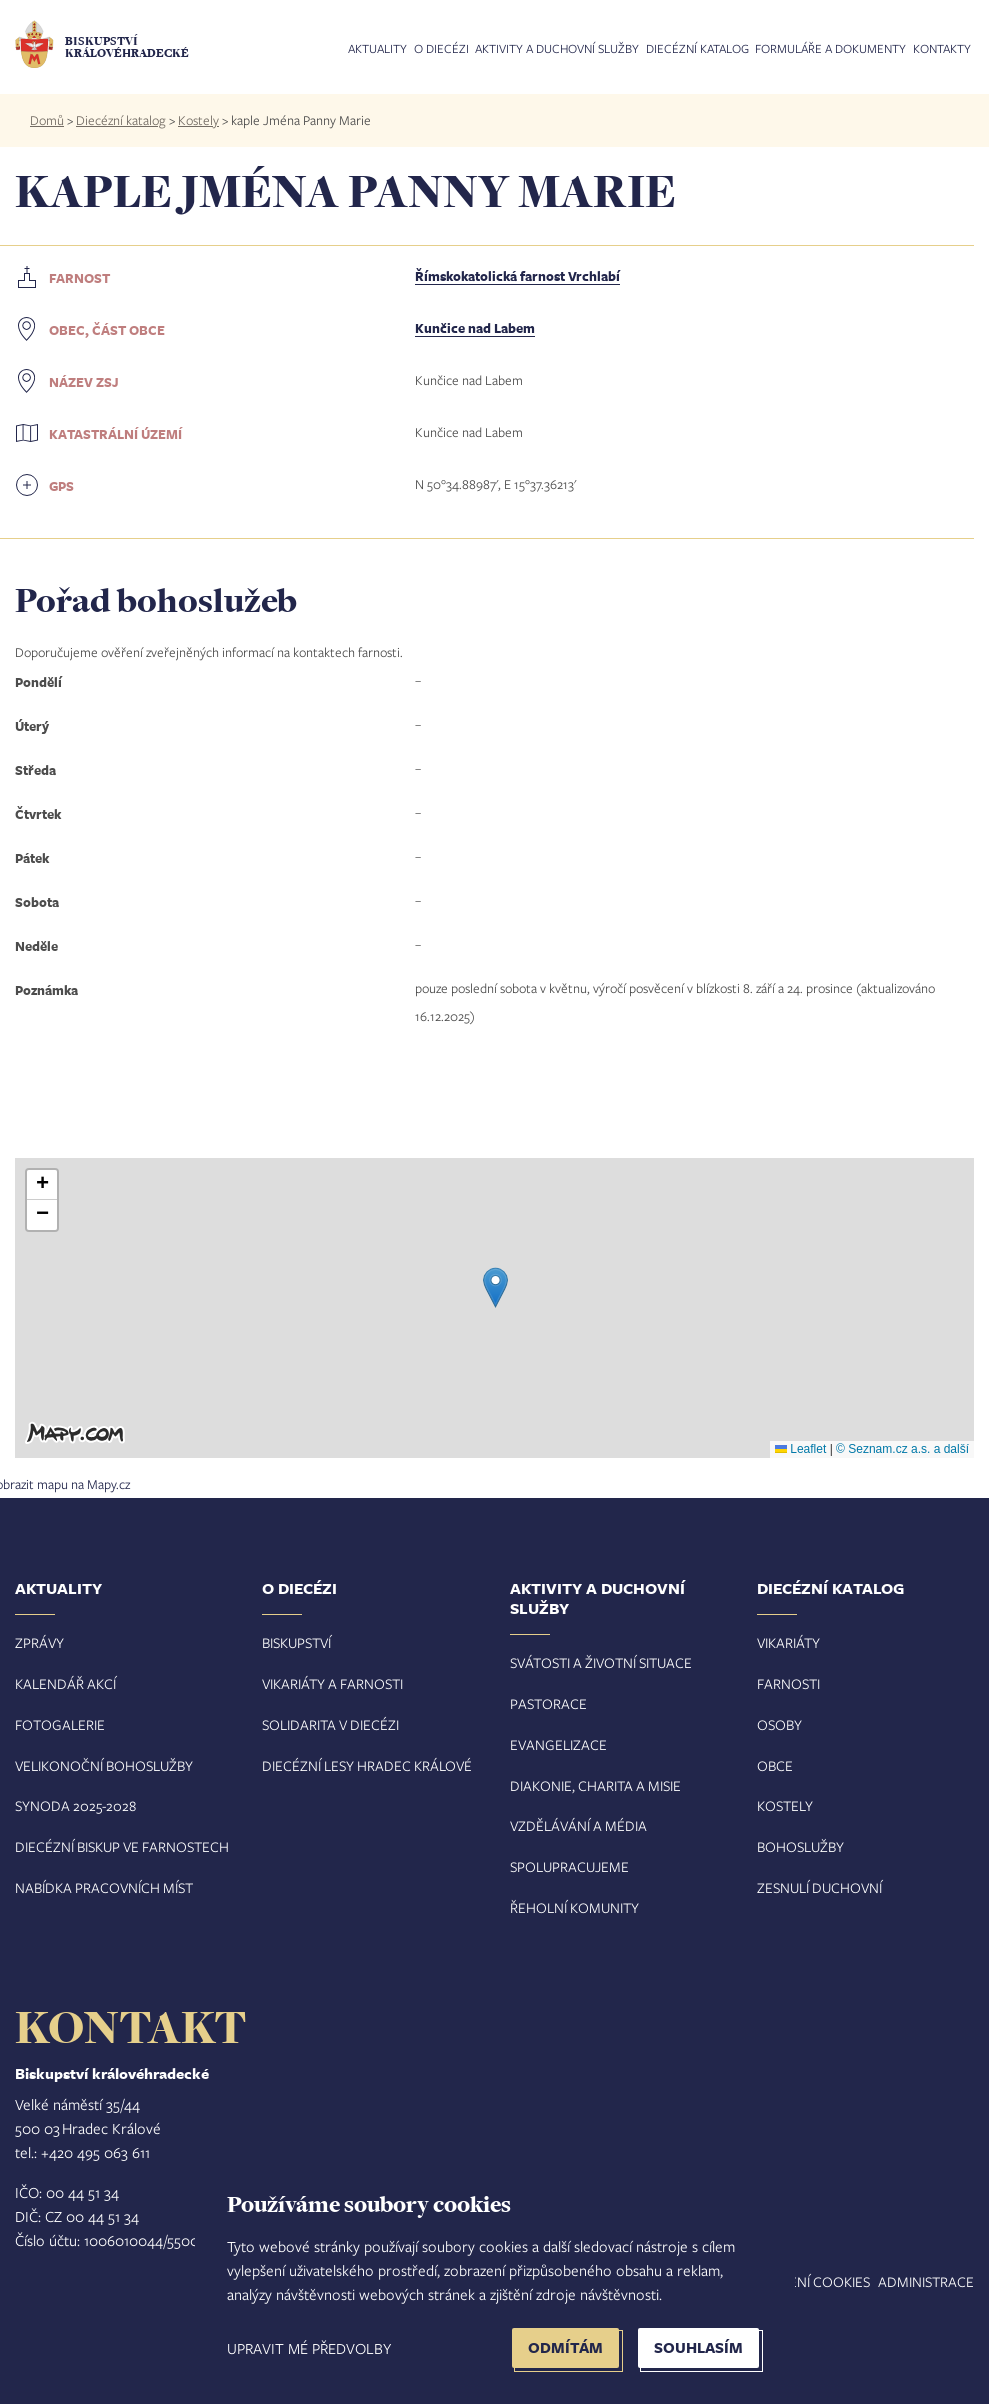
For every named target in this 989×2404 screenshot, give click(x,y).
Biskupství (296, 1642)
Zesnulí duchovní (819, 1887)
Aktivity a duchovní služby (557, 49)
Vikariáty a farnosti (332, 1683)
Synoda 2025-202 (72, 1805)
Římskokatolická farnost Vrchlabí (517, 276)
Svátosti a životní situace (601, 1662)
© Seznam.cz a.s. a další (902, 1449)
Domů (47, 120)
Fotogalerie (60, 1724)
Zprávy (39, 1642)
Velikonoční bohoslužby (104, 1765)
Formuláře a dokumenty (830, 49)
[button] (495, 1287)
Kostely (198, 120)
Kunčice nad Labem (475, 328)
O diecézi (441, 49)
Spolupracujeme (569, 1866)
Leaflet (800, 1449)
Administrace (926, 2281)
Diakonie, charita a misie (595, 1785)
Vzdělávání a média (578, 1825)
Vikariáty (788, 1642)
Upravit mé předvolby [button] (309, 2348)
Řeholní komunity (574, 1907)
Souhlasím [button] (698, 2347)
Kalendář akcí (65, 1683)
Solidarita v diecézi (330, 1724)
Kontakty (942, 49)
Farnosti (788, 1683)
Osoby (779, 1724)
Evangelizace (558, 1744)
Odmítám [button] (565, 2347)
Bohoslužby (800, 1846)
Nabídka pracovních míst (104, 1887)
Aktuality (377, 49)
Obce (775, 1765)
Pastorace (548, 1703)
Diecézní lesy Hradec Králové (367, 1765)
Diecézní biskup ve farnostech (122, 1846)
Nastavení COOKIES (804, 2281)
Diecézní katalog (697, 49)
